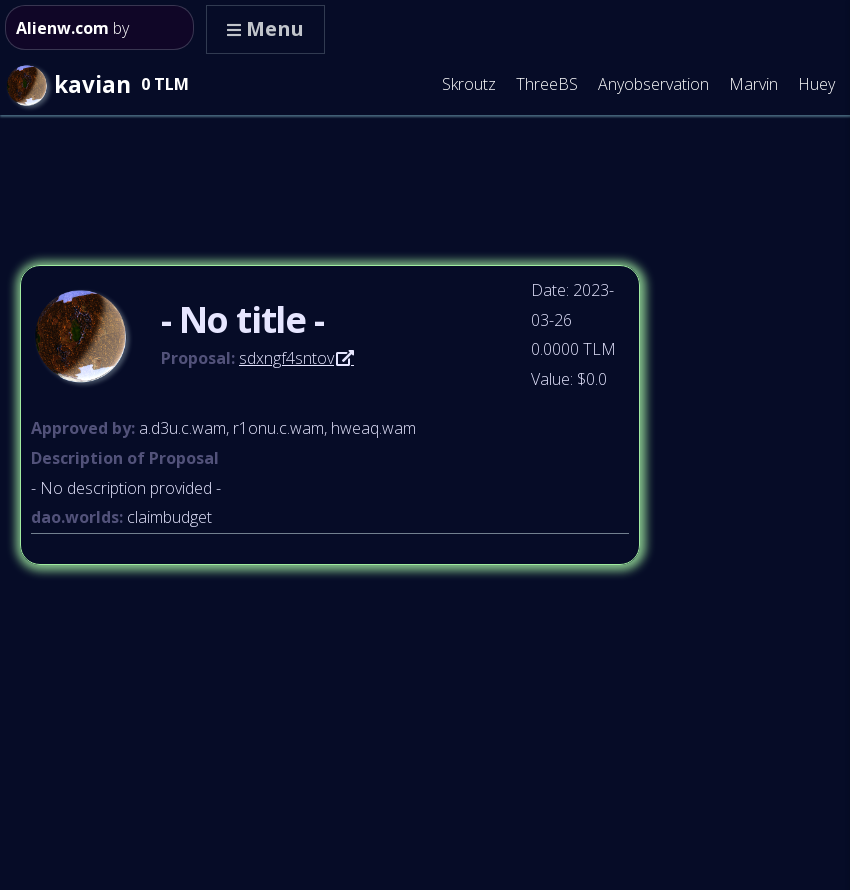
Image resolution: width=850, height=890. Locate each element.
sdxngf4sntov (286, 358)
